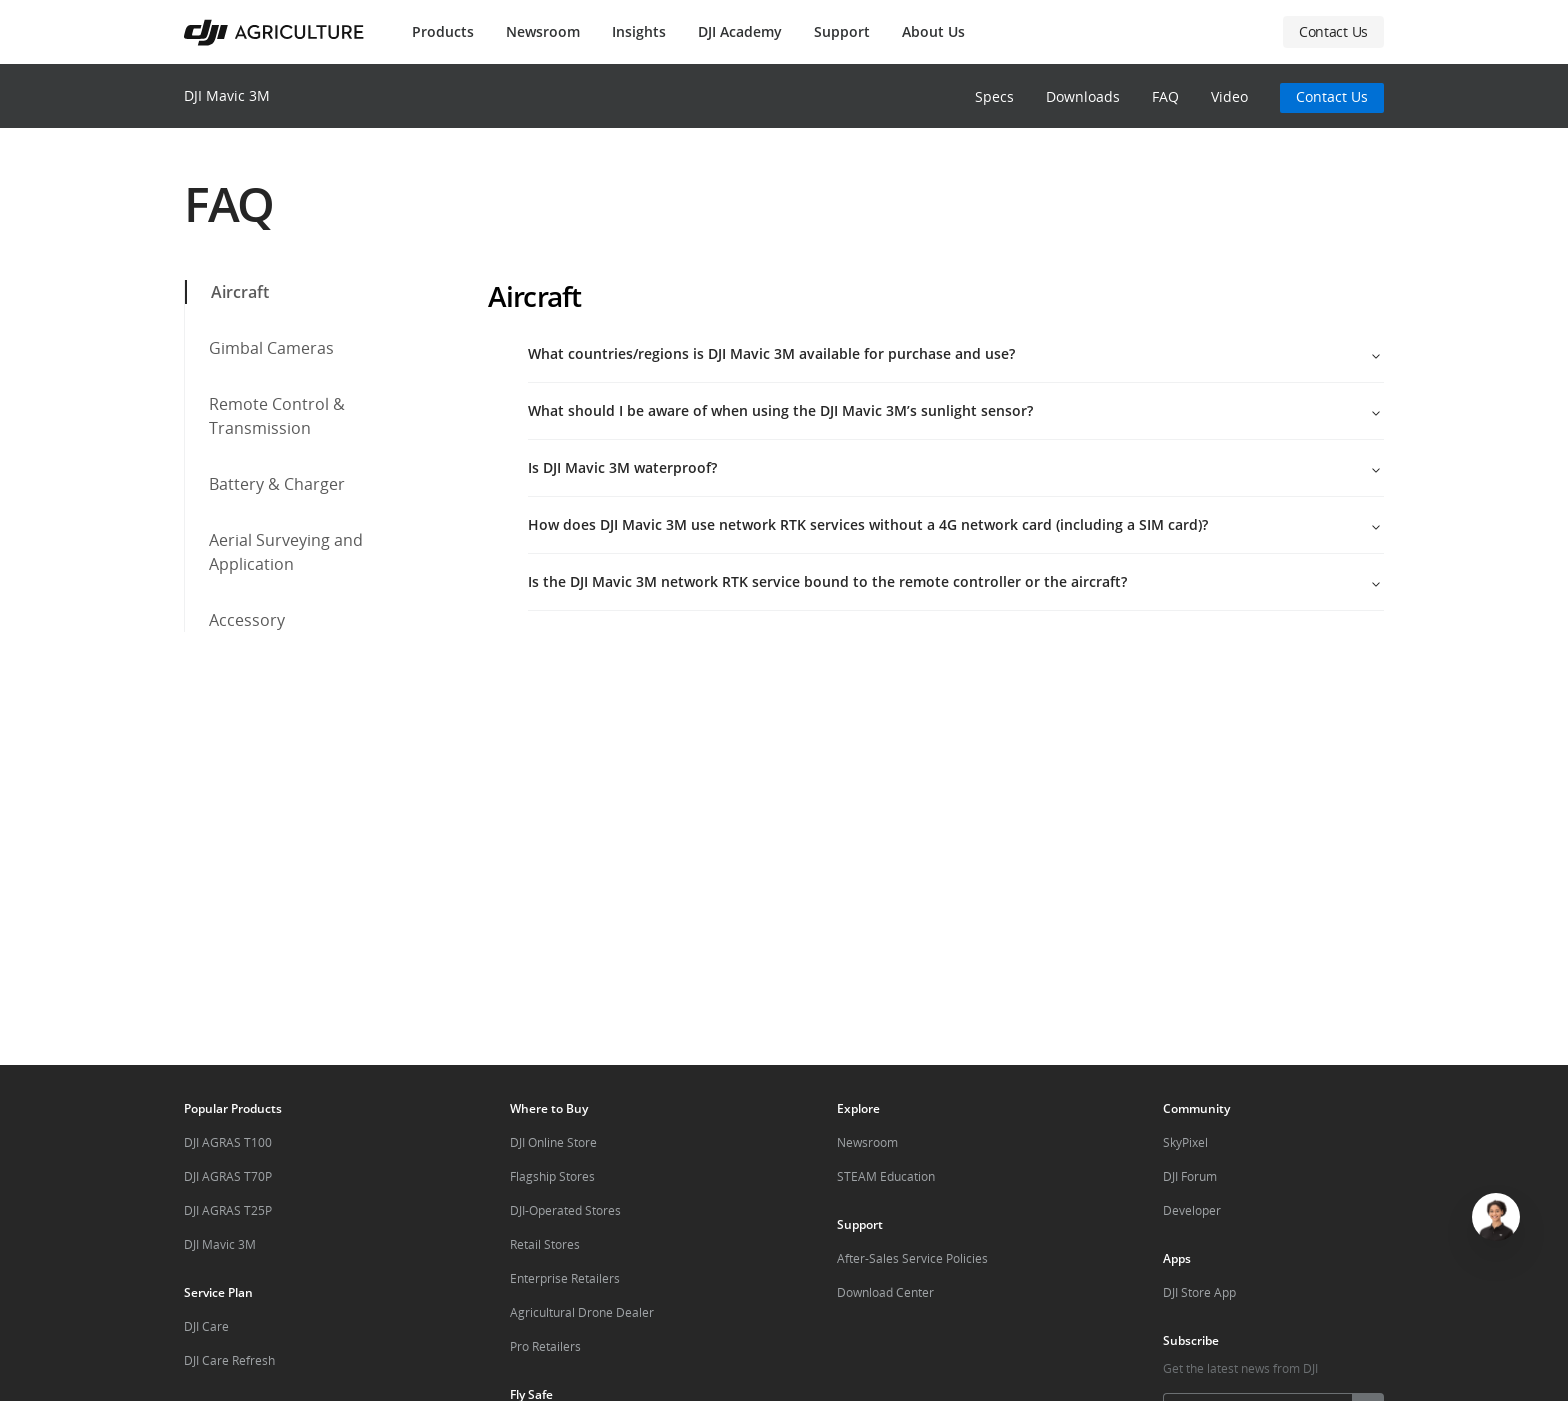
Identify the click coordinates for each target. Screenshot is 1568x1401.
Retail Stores (545, 1244)
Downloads (1083, 96)
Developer (1192, 1210)
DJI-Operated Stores (565, 1210)
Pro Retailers (545, 1346)
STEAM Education (886, 1176)
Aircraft (228, 292)
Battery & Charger (265, 484)
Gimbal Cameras (259, 348)
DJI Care (206, 1326)
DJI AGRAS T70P (228, 1176)
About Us (933, 31)
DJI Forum (1190, 1176)
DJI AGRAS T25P (228, 1210)
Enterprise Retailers (565, 1278)
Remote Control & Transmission (265, 416)
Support (842, 31)
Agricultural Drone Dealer (582, 1312)
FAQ (1165, 96)
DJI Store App (1199, 1292)
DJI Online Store (553, 1142)
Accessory (235, 620)
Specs (994, 96)
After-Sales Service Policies (912, 1258)
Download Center (885, 1292)
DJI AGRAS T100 (228, 1142)
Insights (639, 31)
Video (1229, 96)
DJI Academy (740, 31)
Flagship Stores (552, 1176)
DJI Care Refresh (229, 1360)
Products (443, 31)
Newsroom (543, 31)
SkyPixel (1185, 1142)
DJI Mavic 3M (227, 95)
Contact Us (1332, 96)
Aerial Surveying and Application (274, 552)
